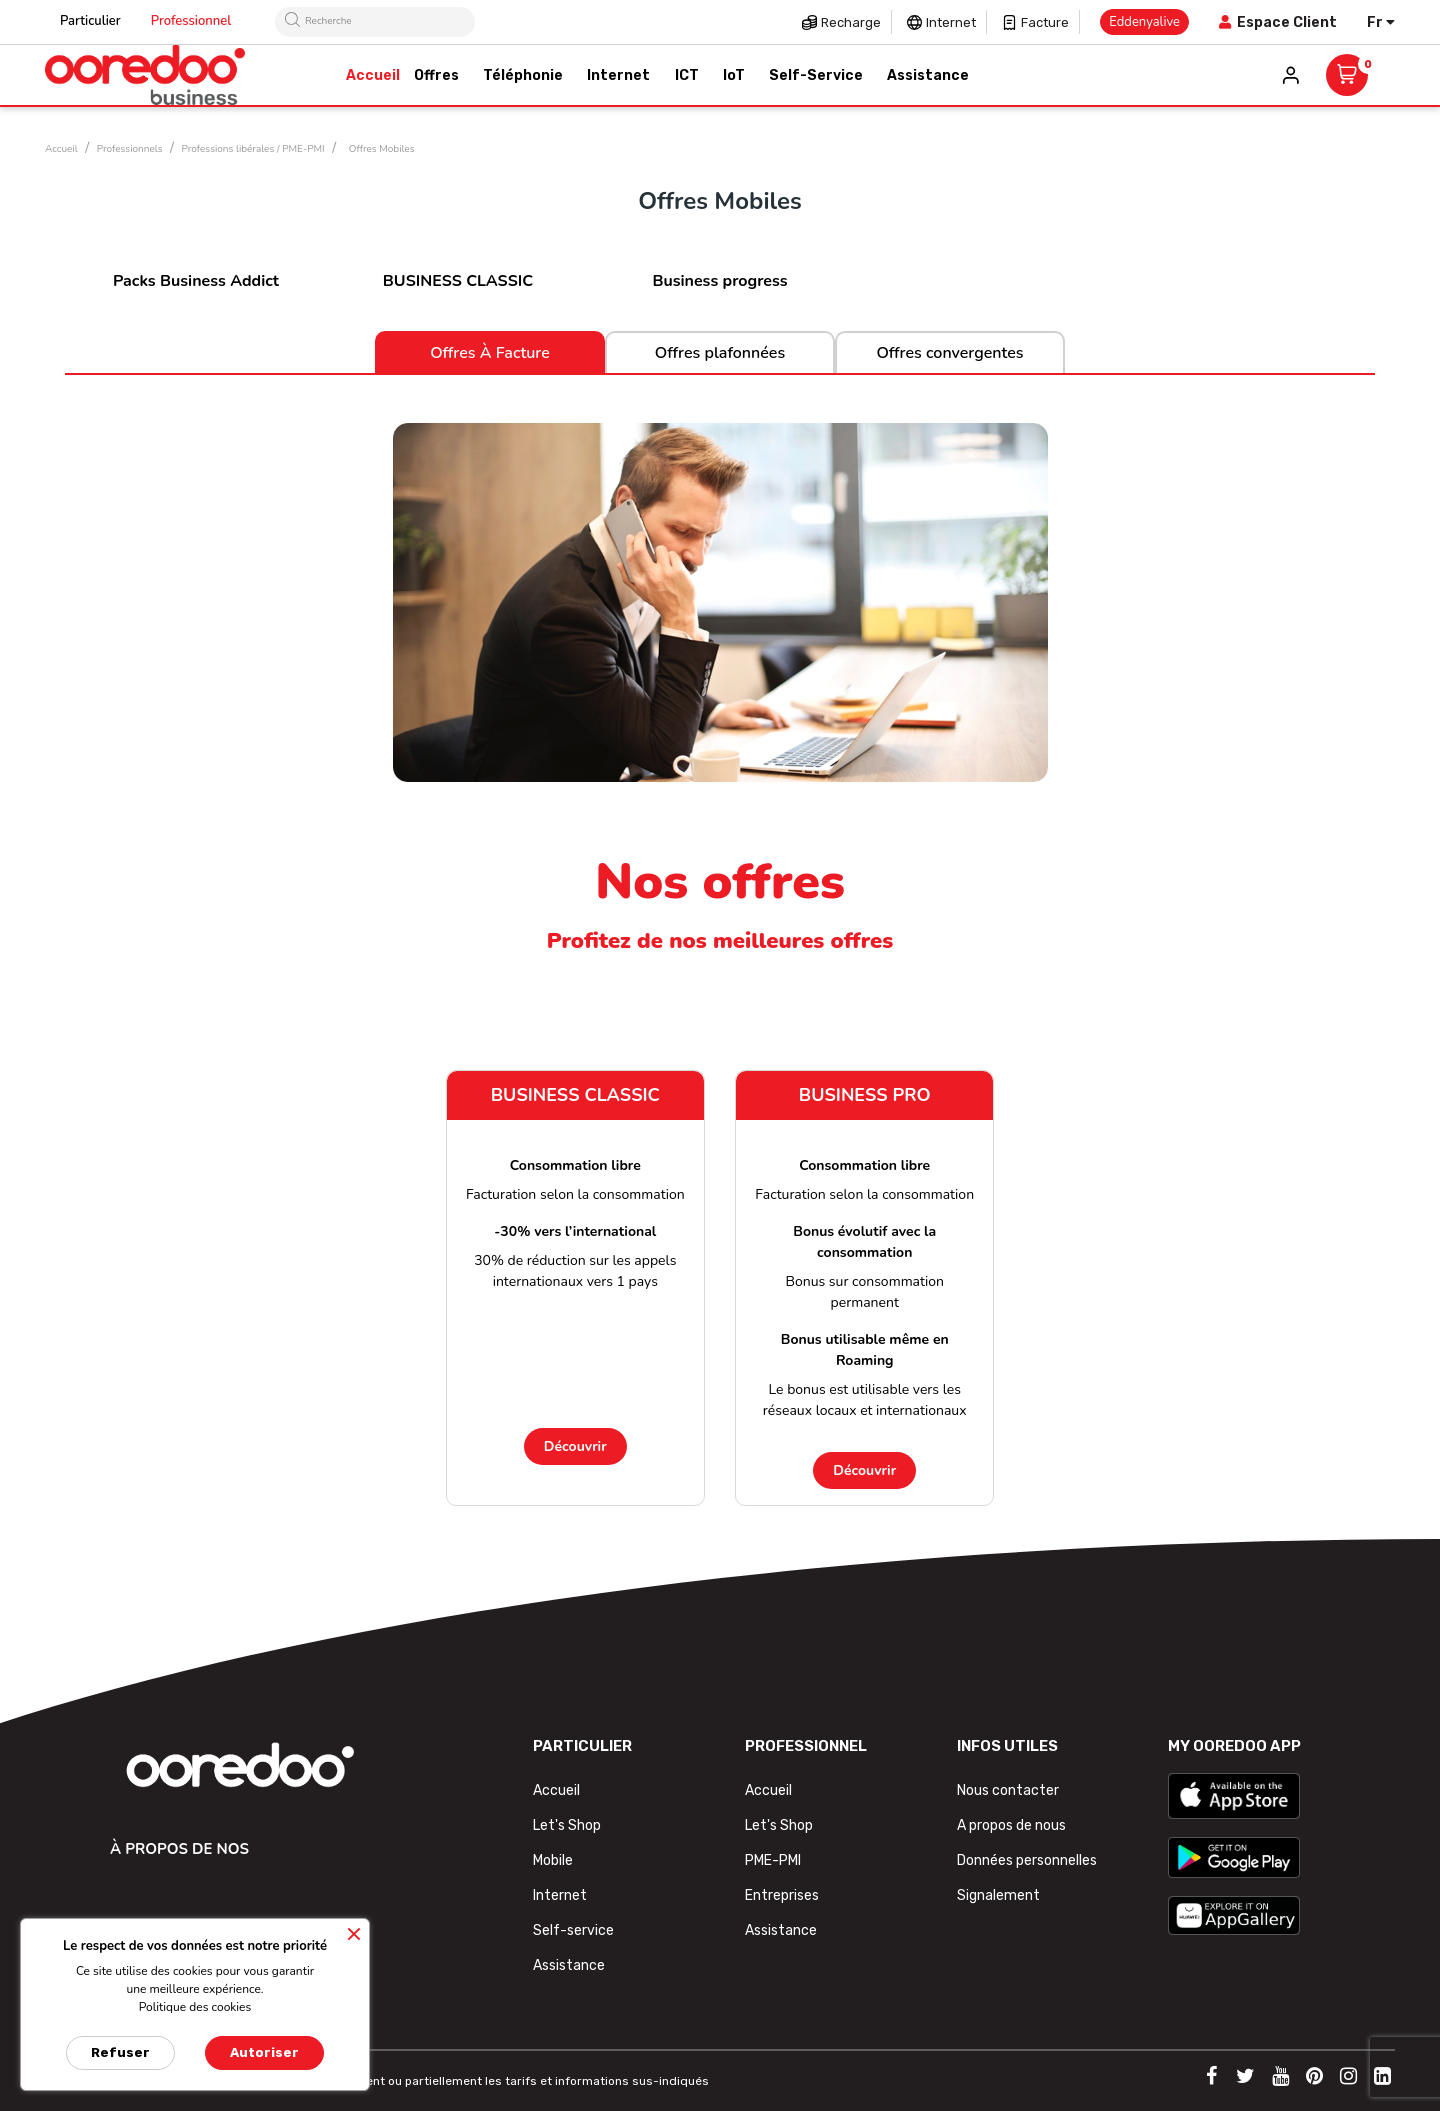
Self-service (573, 1930)
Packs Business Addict (196, 281)
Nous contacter (1008, 1790)
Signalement (998, 1895)
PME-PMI (773, 1860)
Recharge (851, 22)
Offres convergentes (949, 353)
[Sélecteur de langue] (1381, 22)
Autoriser (264, 2052)
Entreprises (782, 1895)
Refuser (120, 2052)
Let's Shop (567, 1825)
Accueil (556, 1790)
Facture (1045, 22)
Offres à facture (490, 353)
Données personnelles (1027, 1860)
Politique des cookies (195, 2007)
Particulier (90, 21)
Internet (951, 22)
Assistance (569, 1965)
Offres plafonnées (720, 353)
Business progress (719, 281)
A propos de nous (1011, 1825)
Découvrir (575, 1446)
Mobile (553, 1860)
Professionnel (191, 21)
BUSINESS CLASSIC (458, 281)
